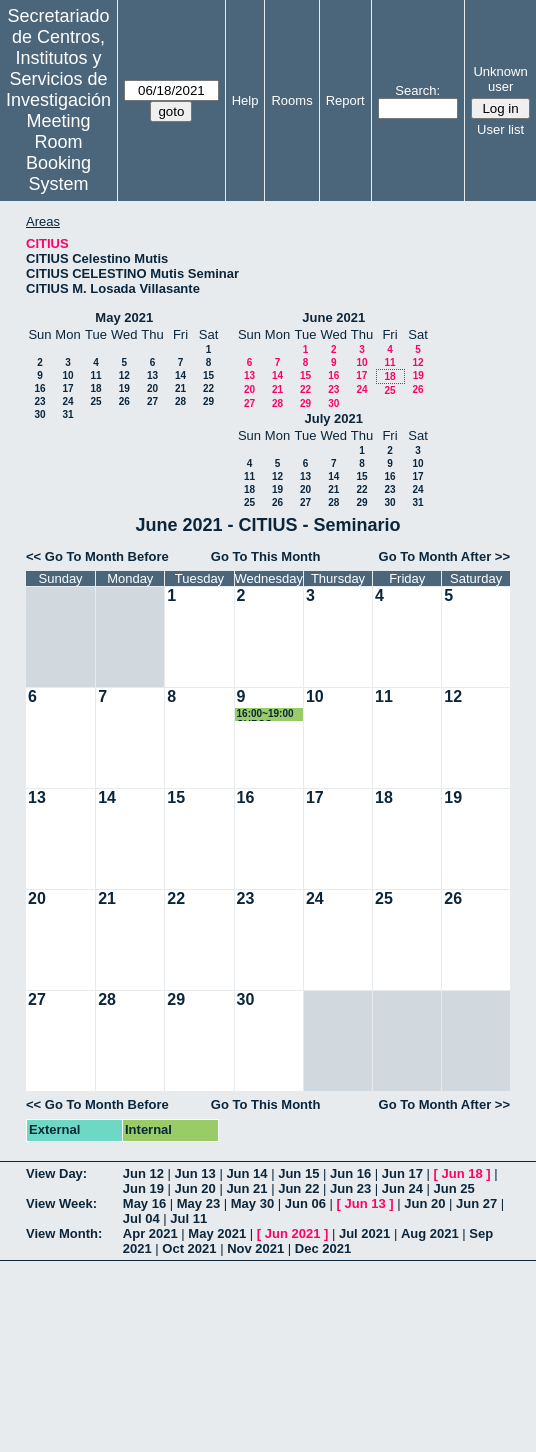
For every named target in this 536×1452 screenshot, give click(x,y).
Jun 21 (246, 1188)
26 (124, 401)
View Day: (56, 1173)
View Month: (64, 1233)
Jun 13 (195, 1173)
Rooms (291, 100)
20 (152, 388)
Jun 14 (246, 1173)
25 (95, 401)
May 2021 (124, 317)
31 (67, 414)
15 (208, 375)
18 (95, 388)
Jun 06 (305, 1203)
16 (39, 388)
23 (39, 401)
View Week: (61, 1203)
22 (208, 388)
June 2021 (333, 317)
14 (180, 375)
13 (152, 375)
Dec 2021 (323, 1248)
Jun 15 (298, 1173)
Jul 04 (141, 1218)
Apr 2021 (150, 1233)
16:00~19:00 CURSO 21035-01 (265, 714)
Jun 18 (462, 1173)
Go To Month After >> (444, 556)
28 (180, 401)
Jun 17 (402, 1173)
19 (124, 388)
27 (152, 401)
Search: (417, 90)
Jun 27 (476, 1203)
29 (208, 401)
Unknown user (500, 79)
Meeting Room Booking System (58, 152)
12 (124, 375)
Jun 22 (298, 1188)
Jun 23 (350, 1188)
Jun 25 (454, 1188)
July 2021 (333, 418)
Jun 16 (350, 1173)
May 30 (252, 1203)
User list (500, 129)
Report (345, 100)
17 (67, 388)
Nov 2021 (255, 1248)
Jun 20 (195, 1188)
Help (245, 100)
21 (180, 388)
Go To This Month (266, 556)
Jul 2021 (364, 1233)
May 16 (144, 1203)
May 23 (198, 1203)
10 (67, 375)
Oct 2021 (189, 1248)
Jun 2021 (293, 1233)
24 (67, 401)
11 (95, 375)
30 (39, 414)
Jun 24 (402, 1188)
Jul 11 (188, 1218)
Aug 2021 (430, 1233)
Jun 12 (143, 1173)
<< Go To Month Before (97, 556)
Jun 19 (143, 1188)
